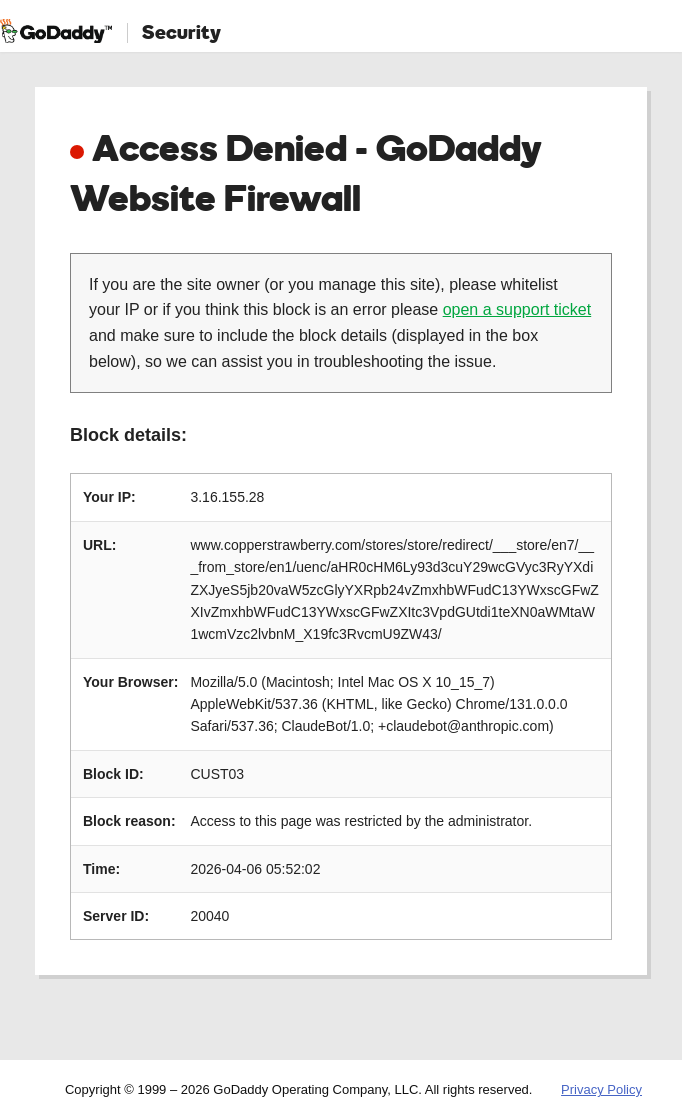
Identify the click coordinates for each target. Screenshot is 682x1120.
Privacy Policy (601, 1089)
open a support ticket (517, 309)
